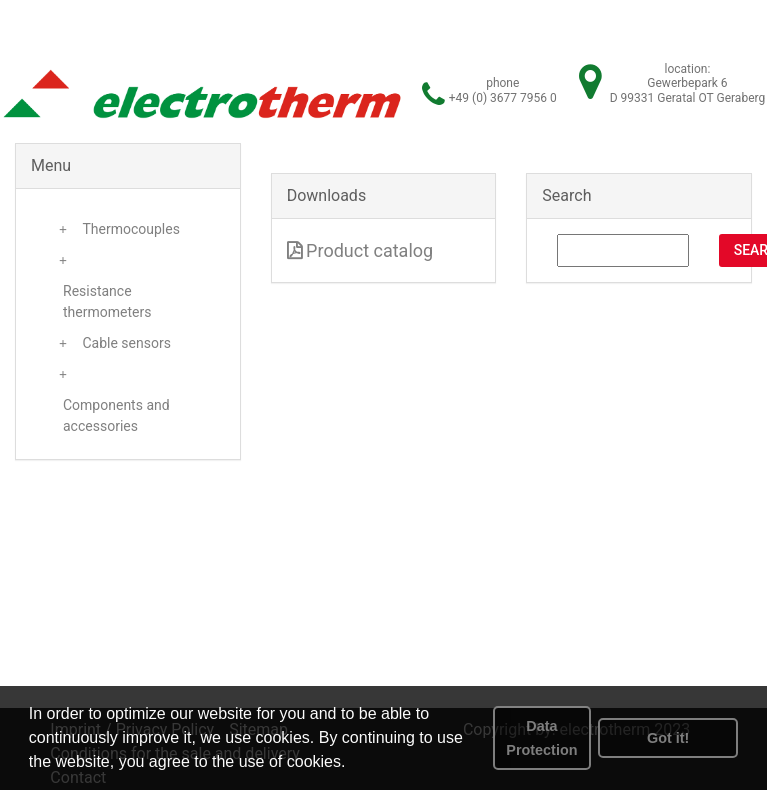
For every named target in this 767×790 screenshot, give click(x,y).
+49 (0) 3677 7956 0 (503, 98)
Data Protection (541, 738)
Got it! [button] (668, 738)
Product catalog (360, 250)
